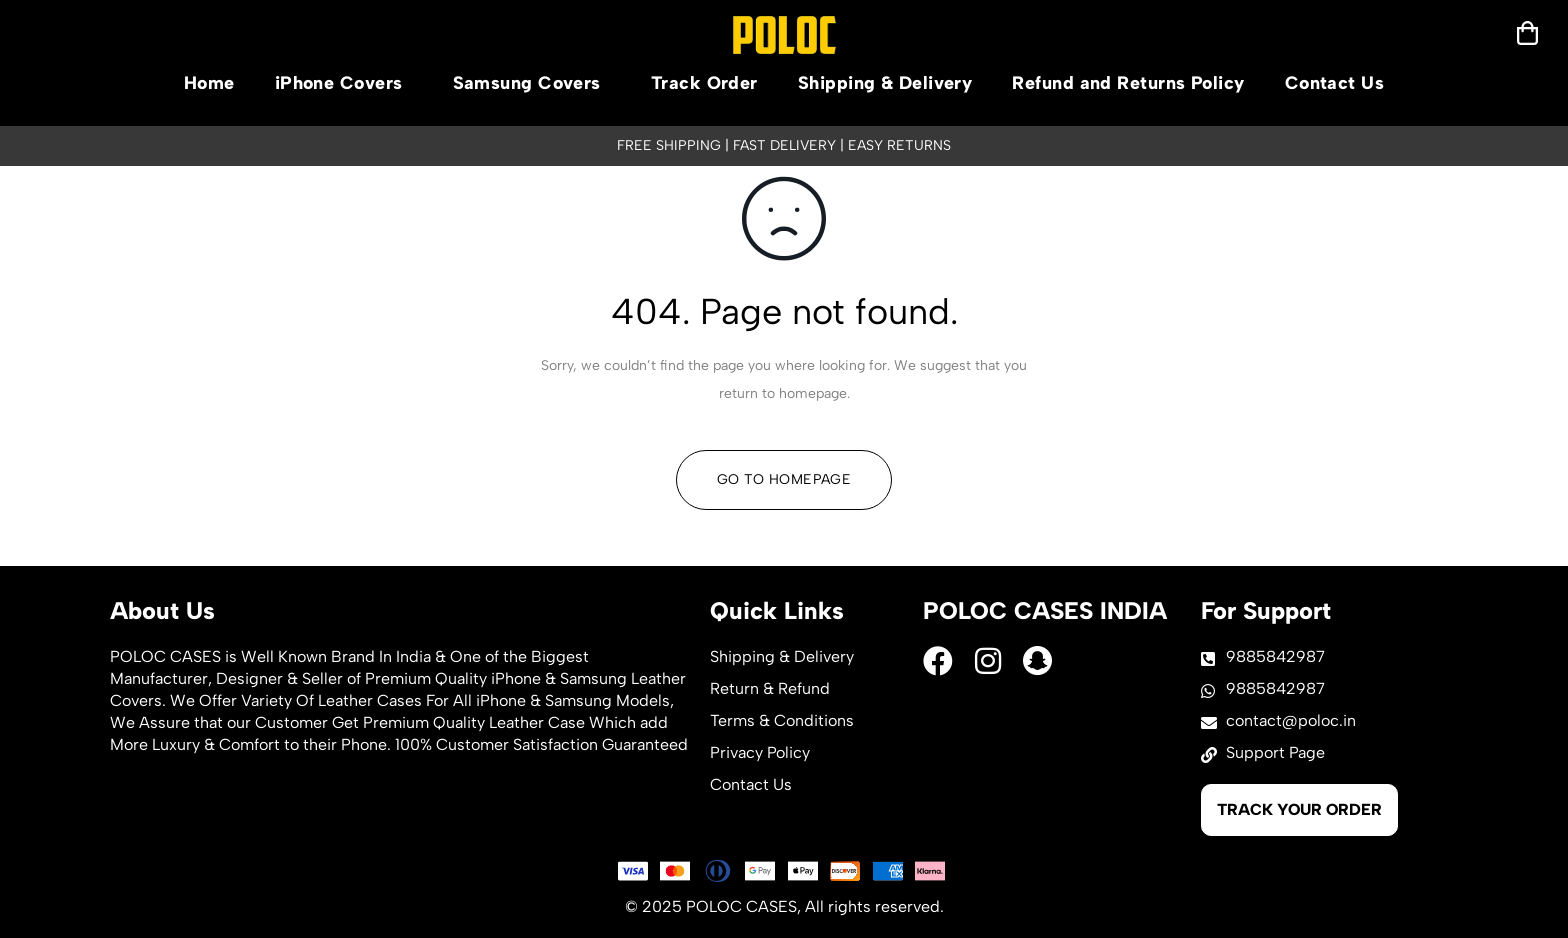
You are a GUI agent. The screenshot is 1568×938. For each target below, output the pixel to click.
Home (209, 83)
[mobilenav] (1527, 33)
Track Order (704, 83)
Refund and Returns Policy (1128, 83)
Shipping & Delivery (885, 83)
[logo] (784, 35)
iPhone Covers (344, 83)
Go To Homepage (784, 479)
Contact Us (1335, 83)
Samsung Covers (532, 83)
